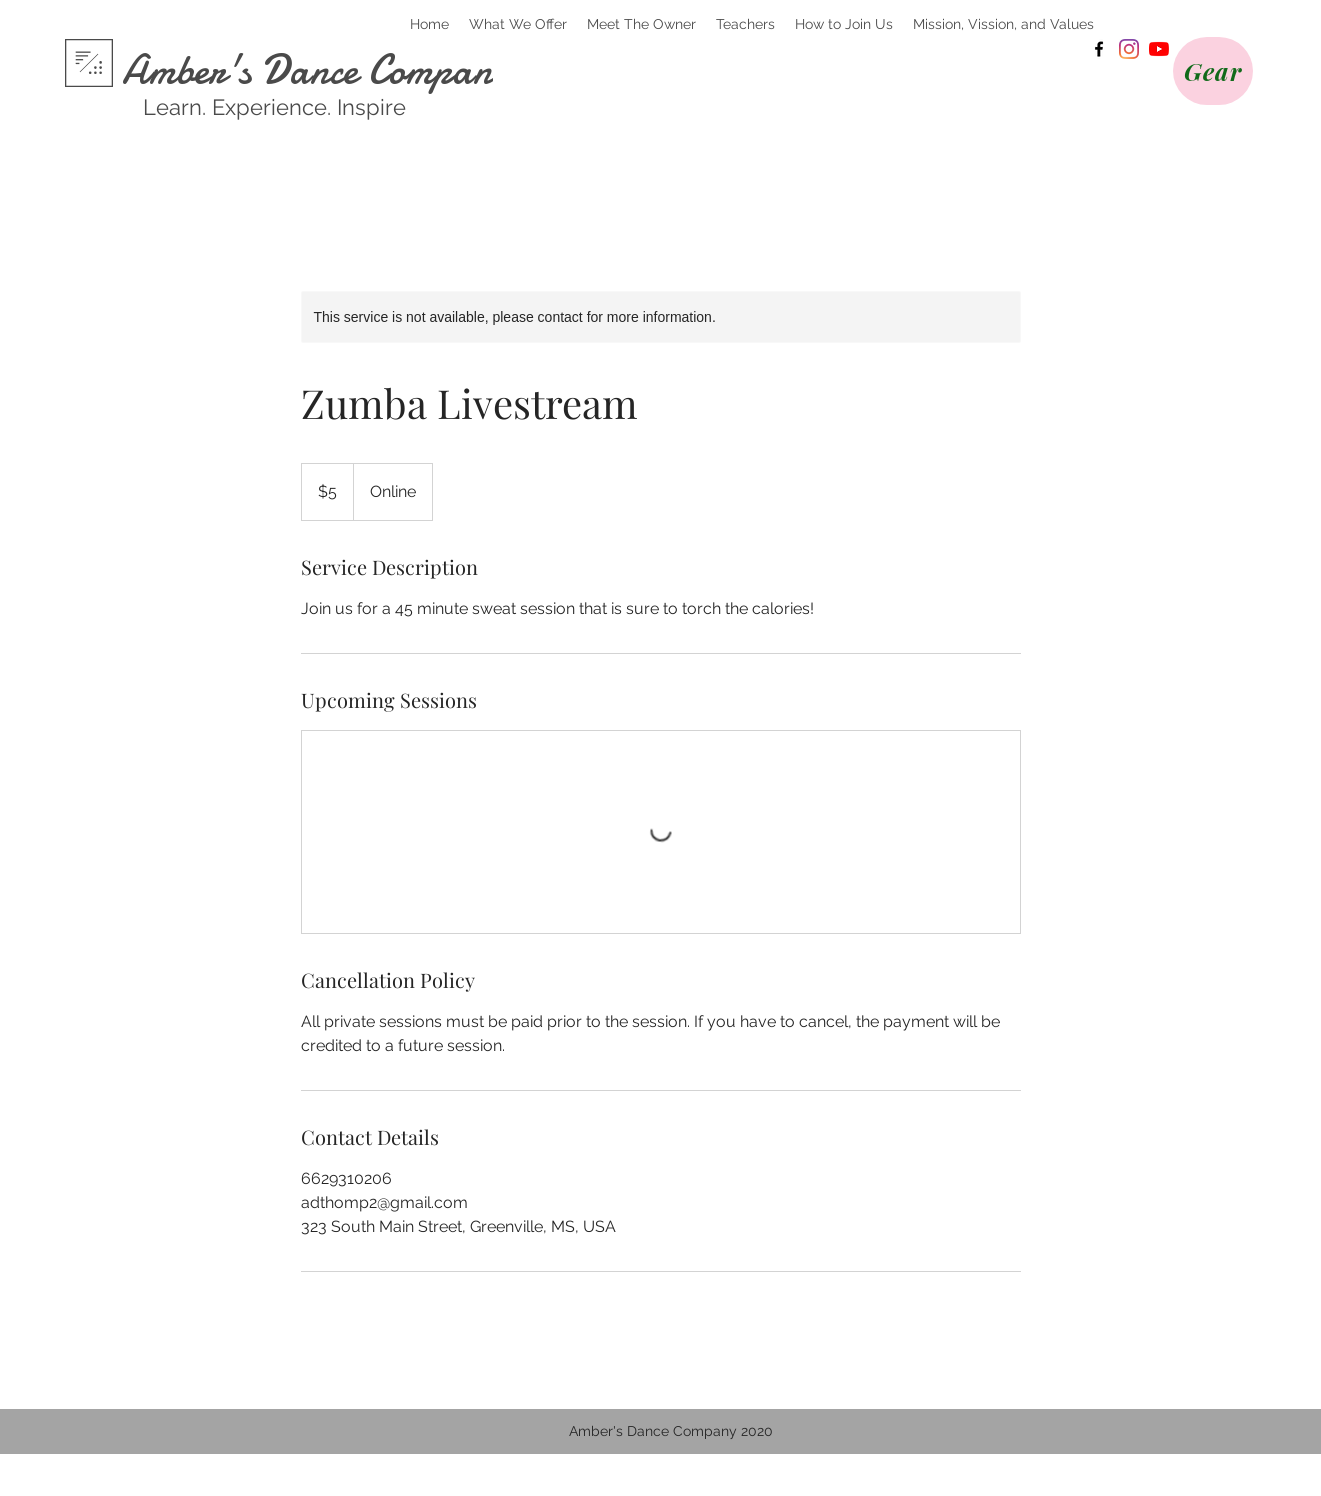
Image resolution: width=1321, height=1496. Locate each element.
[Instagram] (1129, 49)
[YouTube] (1159, 49)
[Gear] (1213, 71)
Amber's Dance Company (316, 70)
